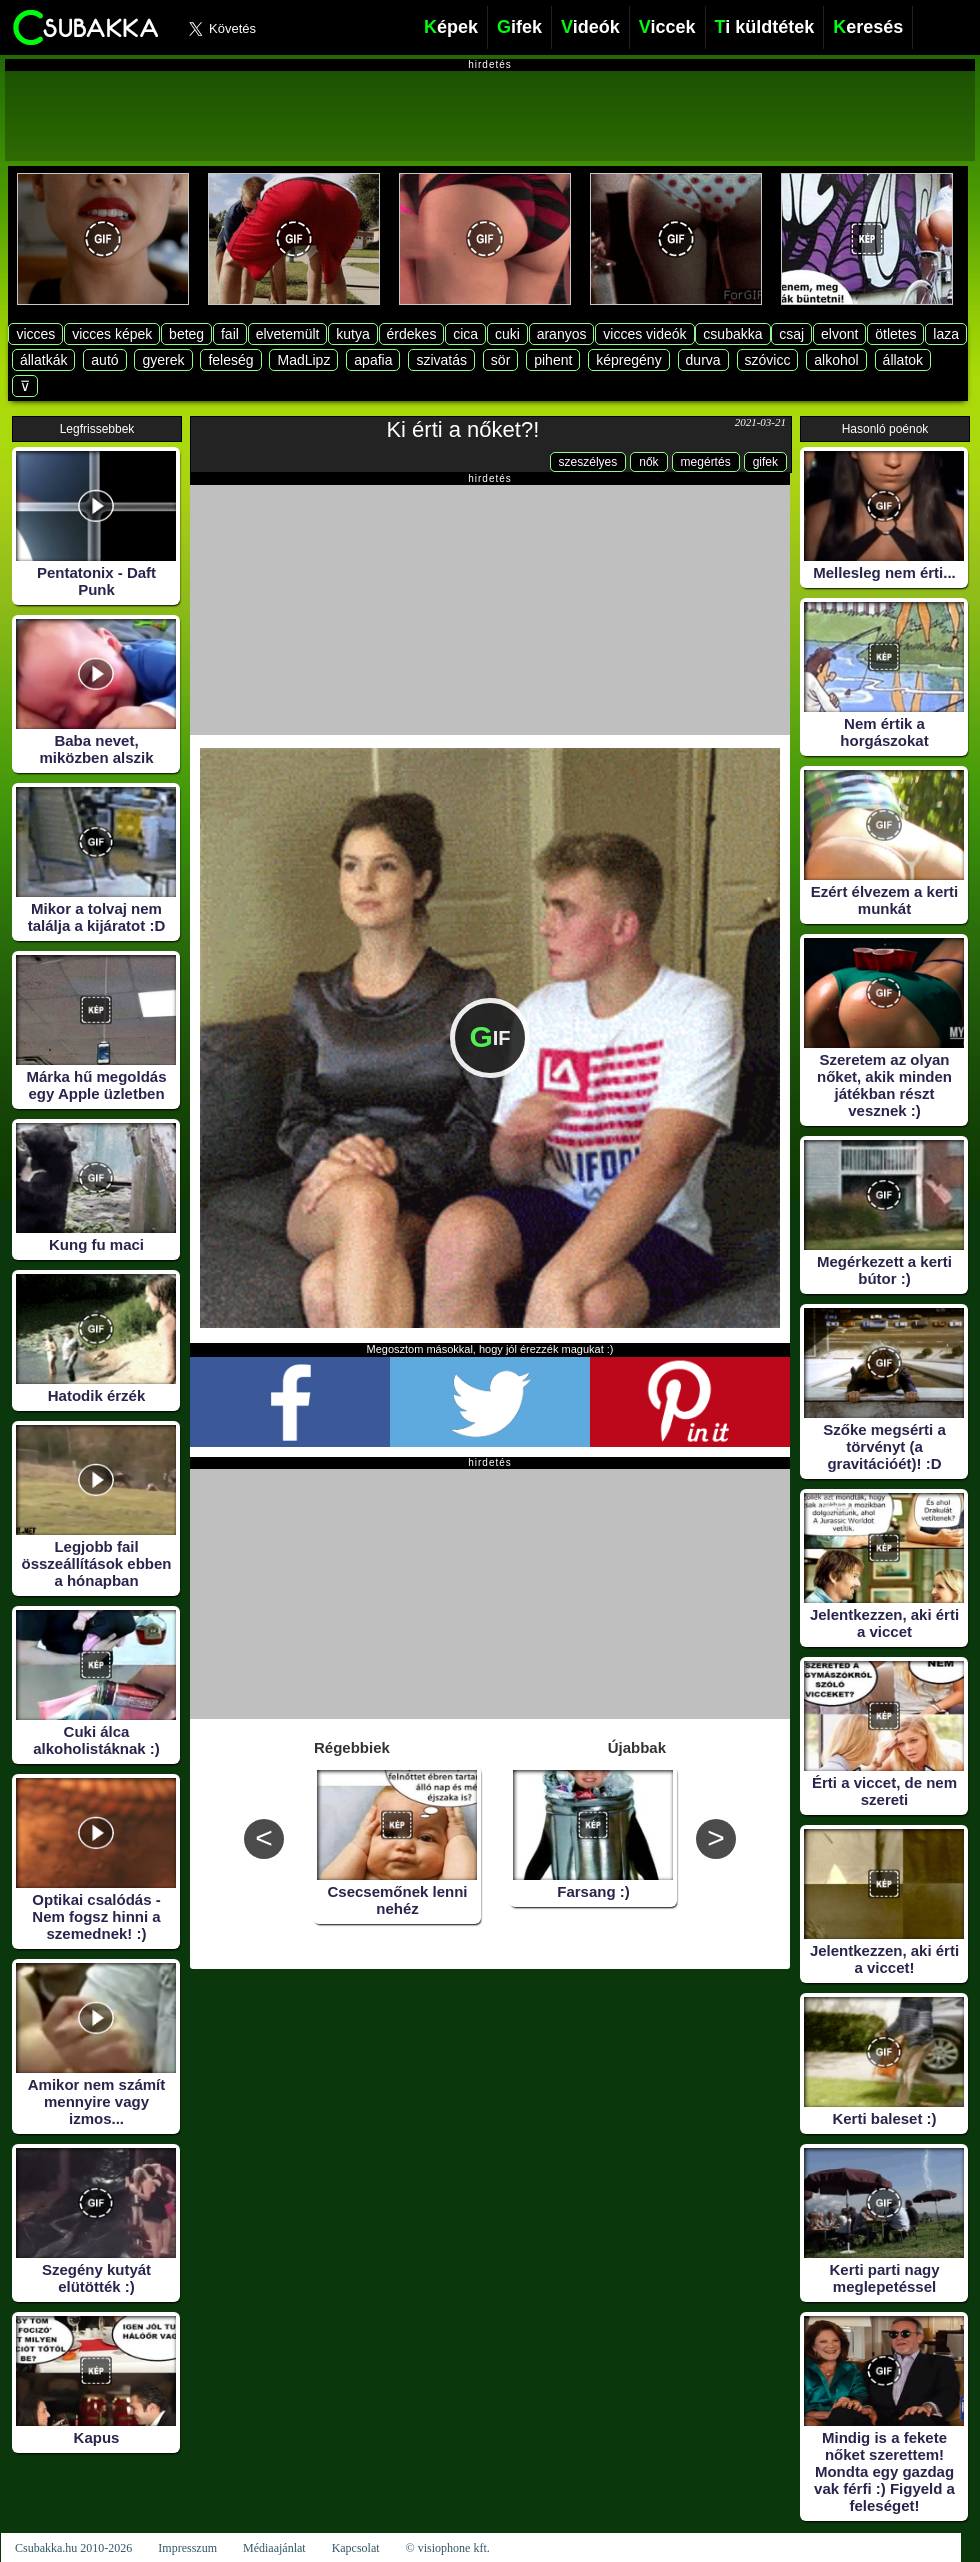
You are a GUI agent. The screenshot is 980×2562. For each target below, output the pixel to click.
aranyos (562, 334)
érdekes (412, 334)
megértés (706, 462)
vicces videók (644, 334)
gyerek (163, 360)
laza (946, 334)
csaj (791, 334)
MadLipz (303, 360)
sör (500, 360)
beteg (186, 334)
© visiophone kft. (448, 2548)
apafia (373, 360)
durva (703, 360)
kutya (352, 334)
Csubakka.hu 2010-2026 (73, 2548)
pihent (553, 360)
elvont (839, 334)
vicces (35, 334)
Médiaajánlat (274, 2548)
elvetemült (288, 334)
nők (648, 462)
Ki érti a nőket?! (462, 429)
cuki (507, 334)
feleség (230, 360)
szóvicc (768, 360)
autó (104, 360)
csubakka (732, 334)
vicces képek (112, 334)
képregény (628, 360)
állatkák (43, 360)
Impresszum (187, 2548)
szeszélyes (588, 462)
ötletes (895, 334)
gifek (765, 462)
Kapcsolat (356, 2548)
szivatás (441, 360)
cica (465, 334)
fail (230, 334)
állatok (903, 360)
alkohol (836, 360)
